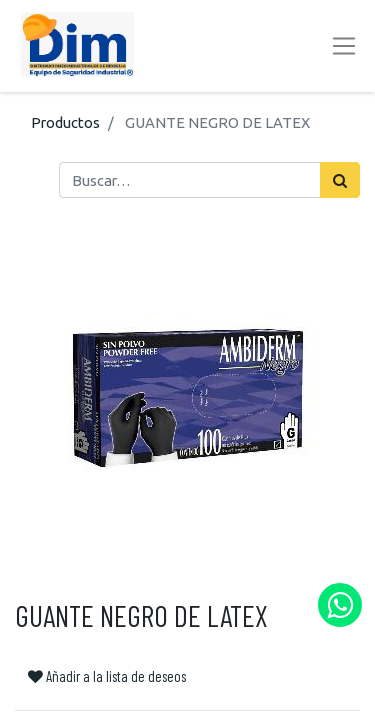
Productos (65, 122)
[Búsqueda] (340, 180)
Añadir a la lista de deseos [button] (107, 676)
